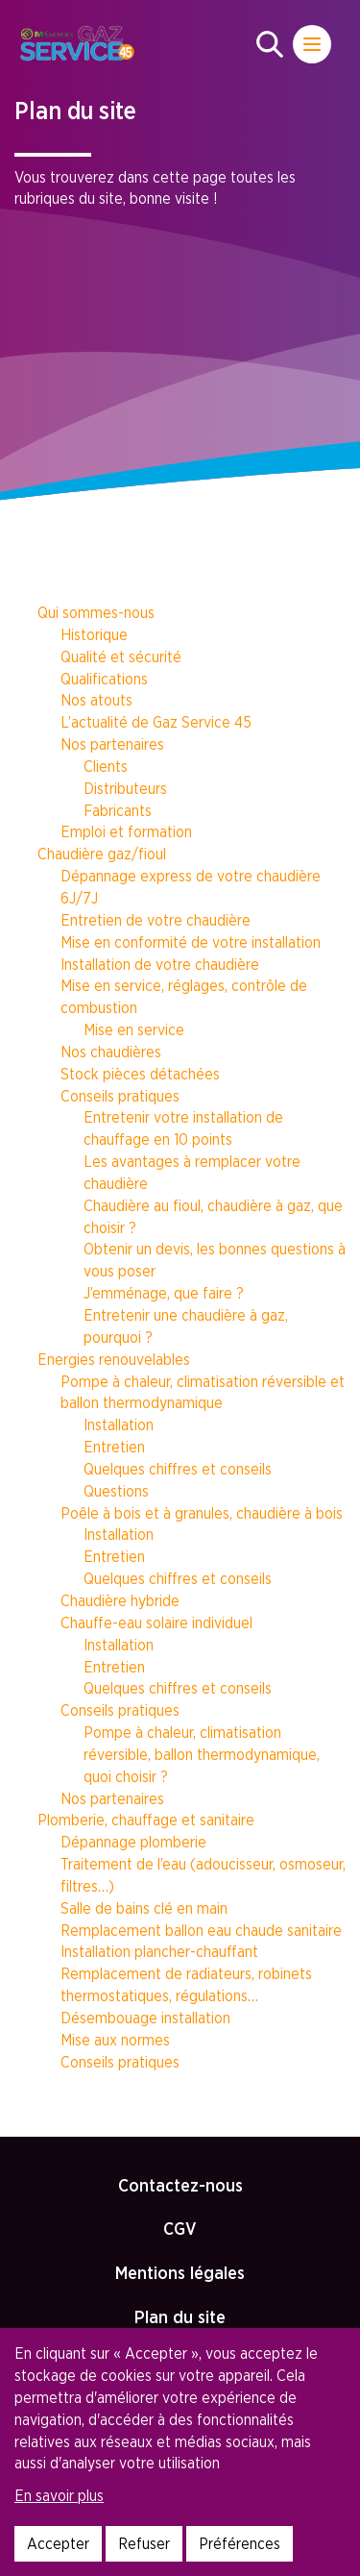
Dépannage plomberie (133, 1841)
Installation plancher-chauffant (159, 1951)
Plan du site (180, 2317)
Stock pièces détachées (140, 1073)
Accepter (58, 2543)
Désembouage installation (145, 2017)
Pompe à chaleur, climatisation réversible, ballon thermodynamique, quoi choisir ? (202, 1754)
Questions (116, 1490)
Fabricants (118, 810)
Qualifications (104, 678)
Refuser (144, 2543)
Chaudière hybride (120, 1600)
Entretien (114, 1446)
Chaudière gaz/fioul (101, 853)
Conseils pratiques (120, 1095)
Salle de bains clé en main (144, 1908)
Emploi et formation (126, 831)
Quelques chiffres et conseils (178, 1468)
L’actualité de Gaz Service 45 (156, 721)
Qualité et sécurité (120, 656)
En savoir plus (59, 2495)
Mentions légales (180, 2273)
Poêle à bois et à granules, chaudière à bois (201, 1513)
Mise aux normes (115, 2039)
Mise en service (134, 1029)
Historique (94, 634)
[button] (269, 44)
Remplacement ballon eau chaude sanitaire (201, 1930)
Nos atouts (96, 699)
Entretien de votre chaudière (155, 919)
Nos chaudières (110, 1051)
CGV (180, 2228)
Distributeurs (125, 788)
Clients (106, 766)
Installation (119, 1424)
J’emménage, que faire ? (164, 1292)
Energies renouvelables (113, 1359)
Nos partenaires (112, 744)
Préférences (239, 2543)
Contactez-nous (180, 2185)
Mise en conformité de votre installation (190, 942)
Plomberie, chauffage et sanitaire (145, 1819)
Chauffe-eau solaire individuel (156, 1622)
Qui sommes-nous (96, 612)
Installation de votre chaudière (159, 964)
